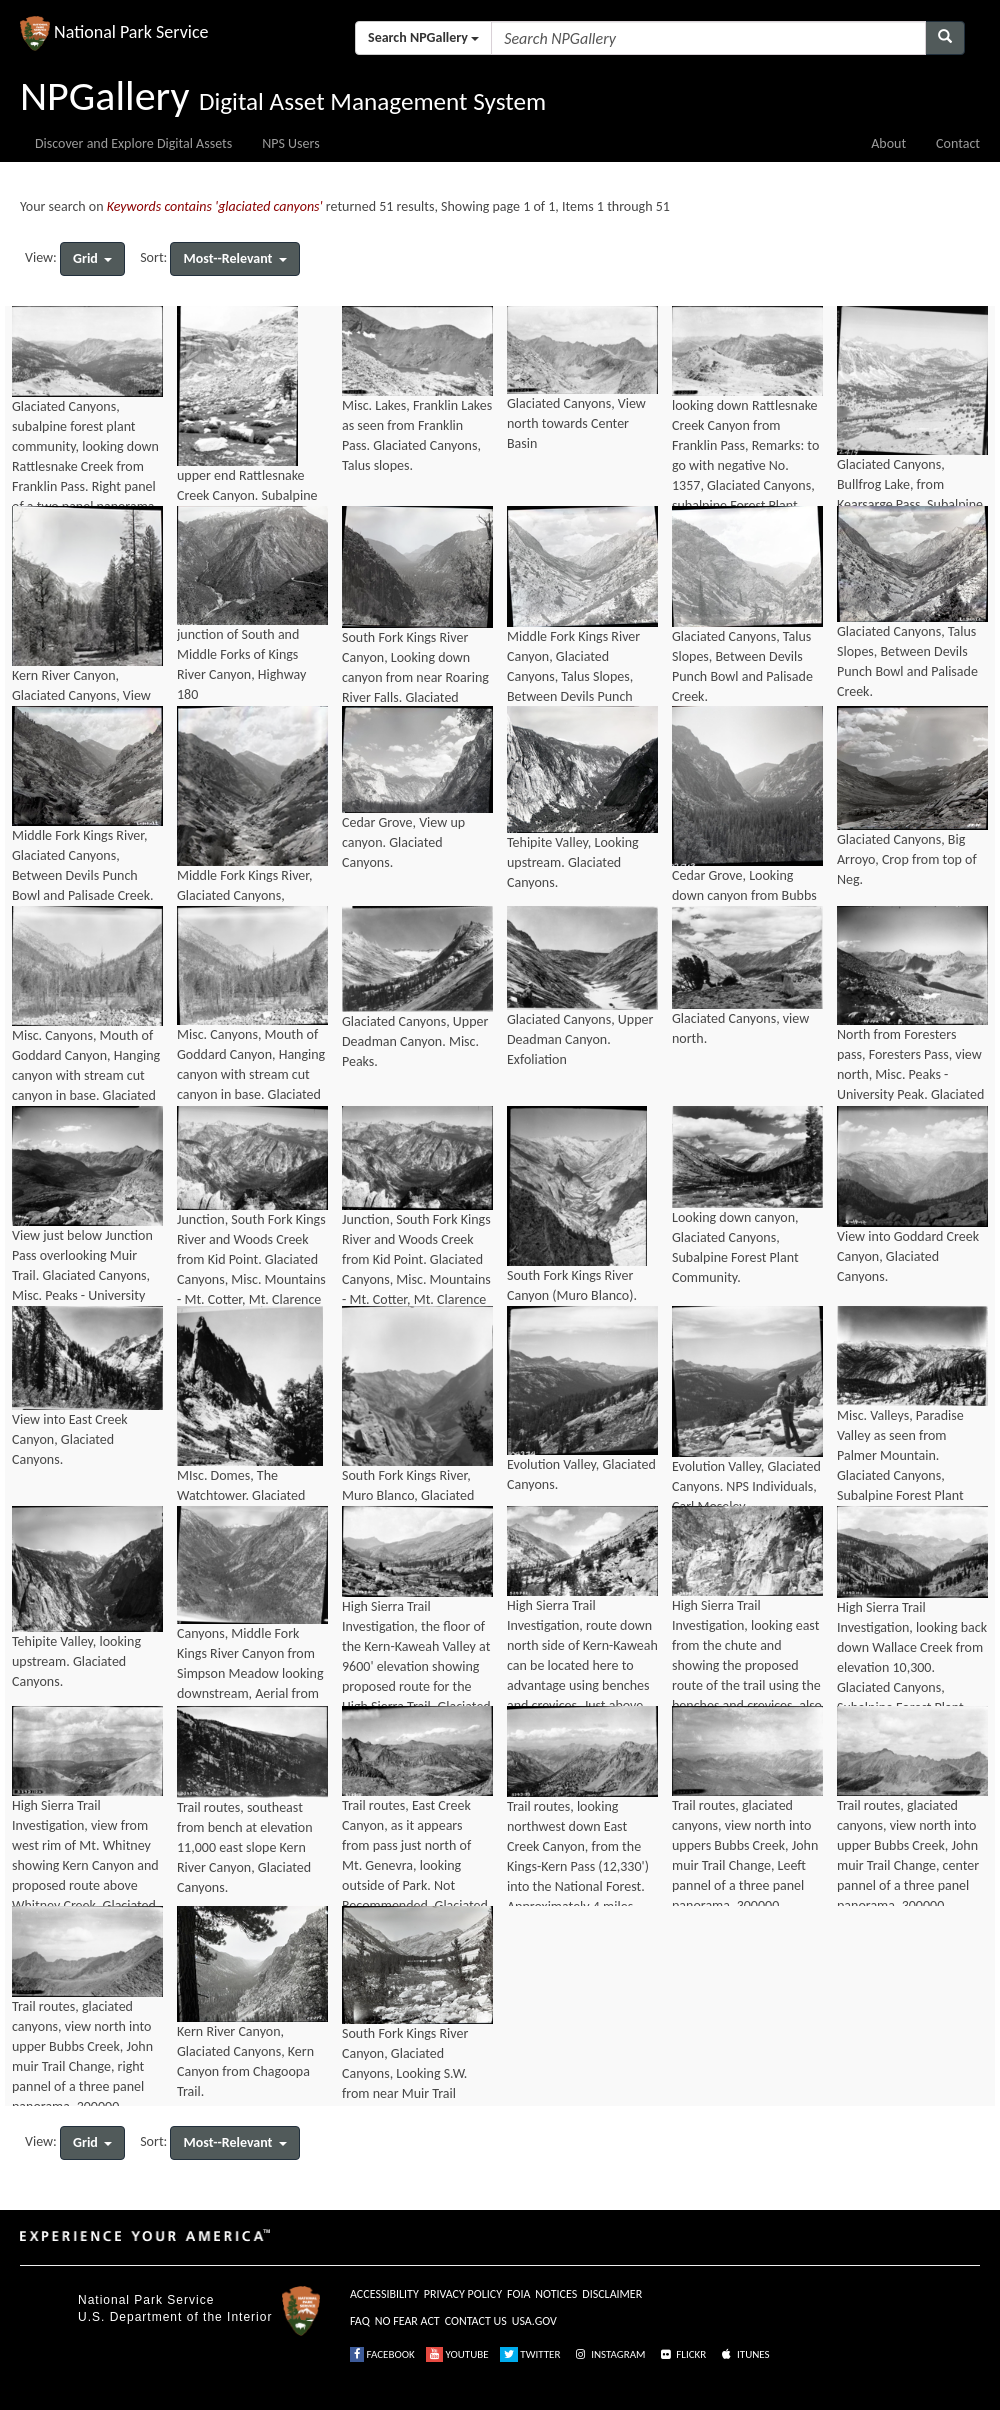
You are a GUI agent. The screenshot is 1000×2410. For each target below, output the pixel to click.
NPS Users (290, 143)
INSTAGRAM (609, 2354)
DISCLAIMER (612, 2294)
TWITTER (530, 2354)
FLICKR (682, 2354)
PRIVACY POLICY (463, 2294)
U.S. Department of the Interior (175, 2317)
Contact (958, 143)
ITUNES (744, 2354)
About (888, 143)
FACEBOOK (382, 2354)
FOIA (518, 2294)
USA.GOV (534, 2321)
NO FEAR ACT (407, 2321)
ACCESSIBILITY (384, 2294)
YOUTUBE (457, 2354)
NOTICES (556, 2294)
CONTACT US (476, 2321)
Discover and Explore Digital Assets (133, 143)
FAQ (360, 2321)
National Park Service (146, 2300)
